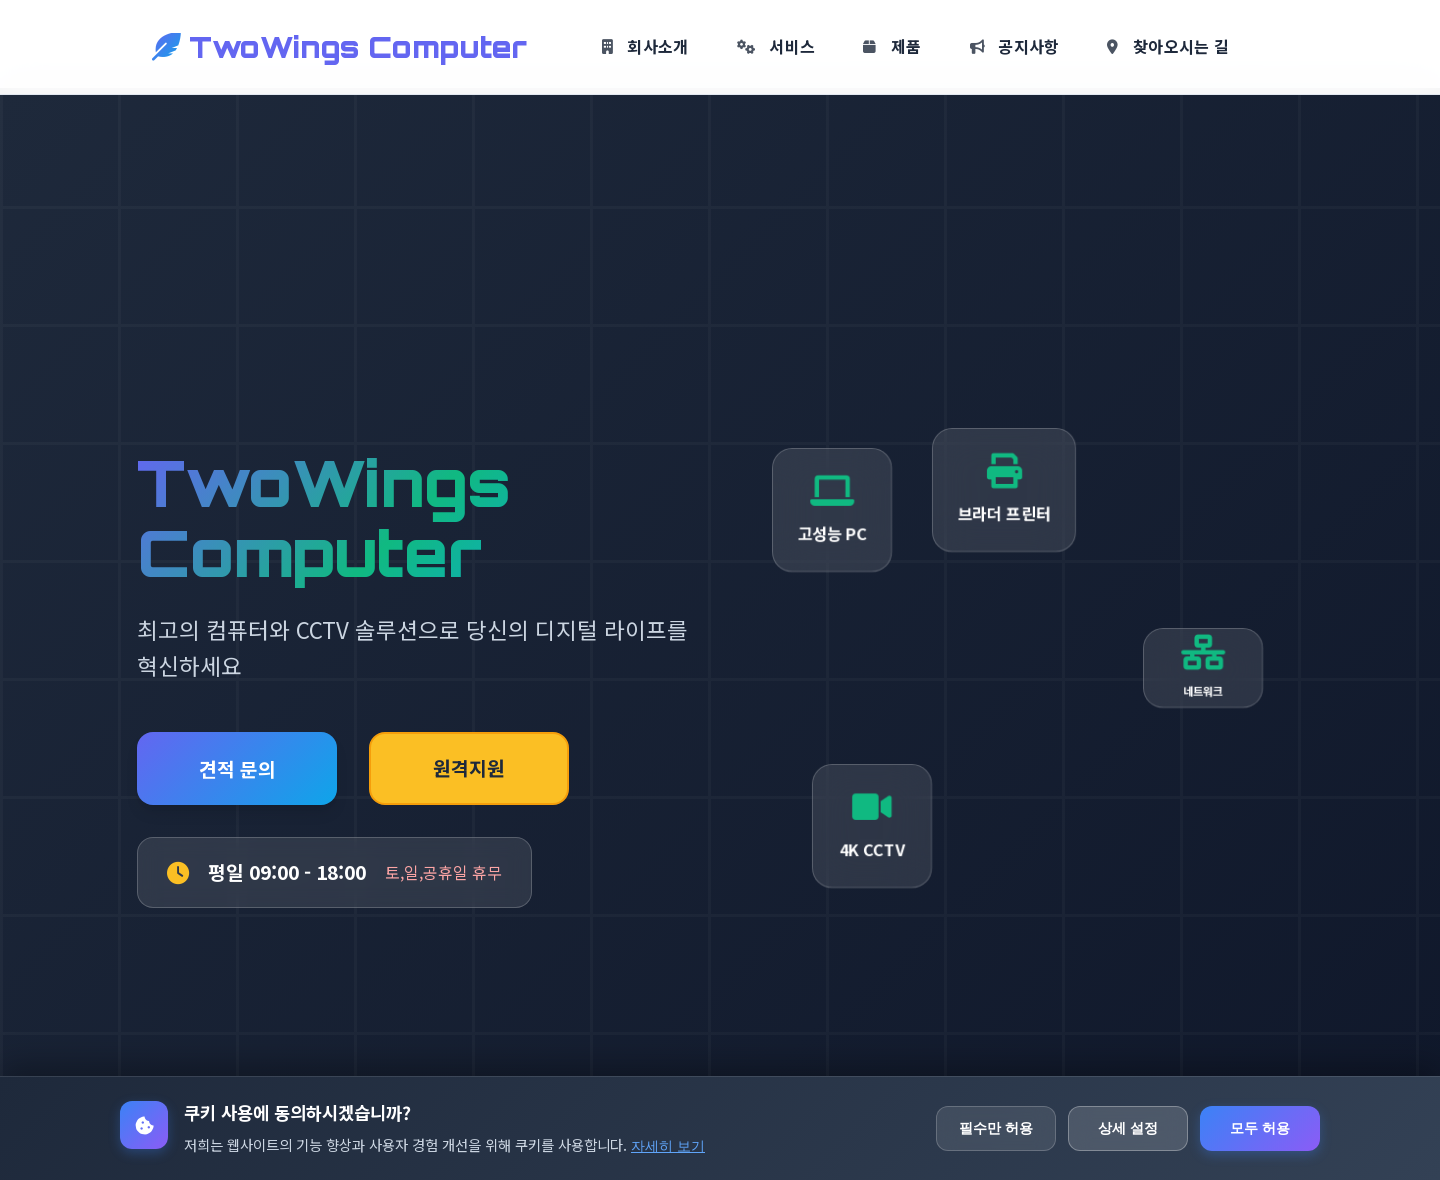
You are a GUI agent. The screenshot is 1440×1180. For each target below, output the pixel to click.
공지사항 (1015, 46)
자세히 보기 (668, 1146)
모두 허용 (1260, 1128)
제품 (892, 46)
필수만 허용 (996, 1128)
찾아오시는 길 (1168, 46)
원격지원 (469, 768)
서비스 (776, 46)
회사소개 (645, 46)
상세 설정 (1128, 1128)
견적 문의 (237, 769)
